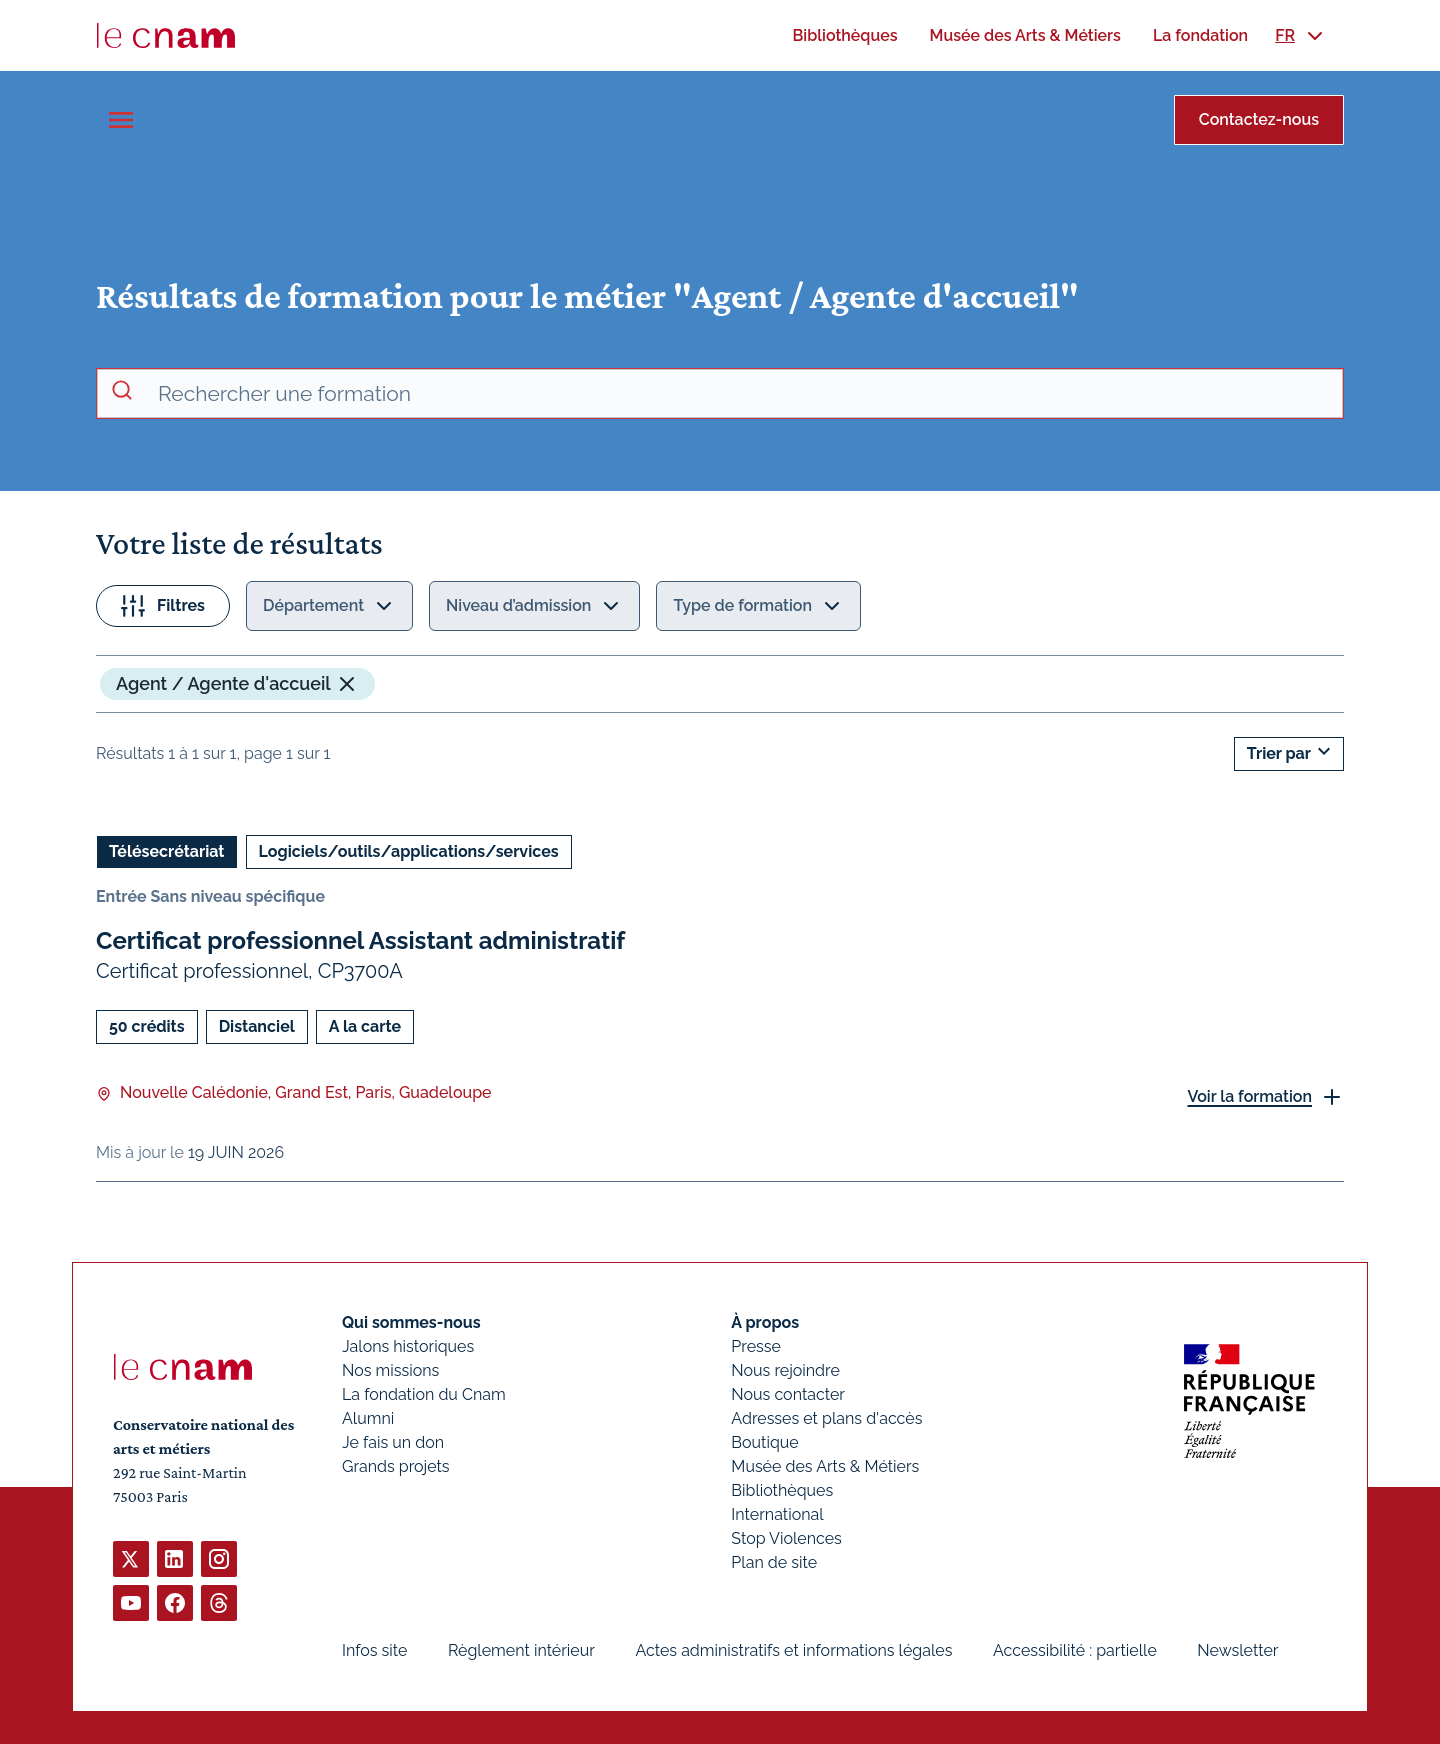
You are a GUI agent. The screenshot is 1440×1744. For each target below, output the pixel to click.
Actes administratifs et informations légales (793, 1650)
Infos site (374, 1650)
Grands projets (396, 1466)
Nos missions (390, 1370)
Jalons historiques (408, 1346)
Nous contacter (788, 1394)
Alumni (368, 1418)
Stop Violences (786, 1538)
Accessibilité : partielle (1075, 1650)
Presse (756, 1346)
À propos (765, 1322)
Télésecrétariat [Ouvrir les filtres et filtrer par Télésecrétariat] (167, 851)
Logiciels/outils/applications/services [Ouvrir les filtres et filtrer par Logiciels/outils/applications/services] (409, 851)
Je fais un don (393, 1442)
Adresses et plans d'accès (826, 1418)
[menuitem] (844, 35)
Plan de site (774, 1562)
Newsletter (1237, 1650)
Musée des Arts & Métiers (825, 1466)
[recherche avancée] (742, 394)
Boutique (764, 1442)
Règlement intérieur (521, 1650)
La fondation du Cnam (424, 1394)
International (777, 1514)
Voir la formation (1249, 1096)
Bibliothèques (782, 1490)
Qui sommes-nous (411, 1322)
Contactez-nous (1259, 119)
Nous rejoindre (785, 1370)
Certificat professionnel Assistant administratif (360, 940)
